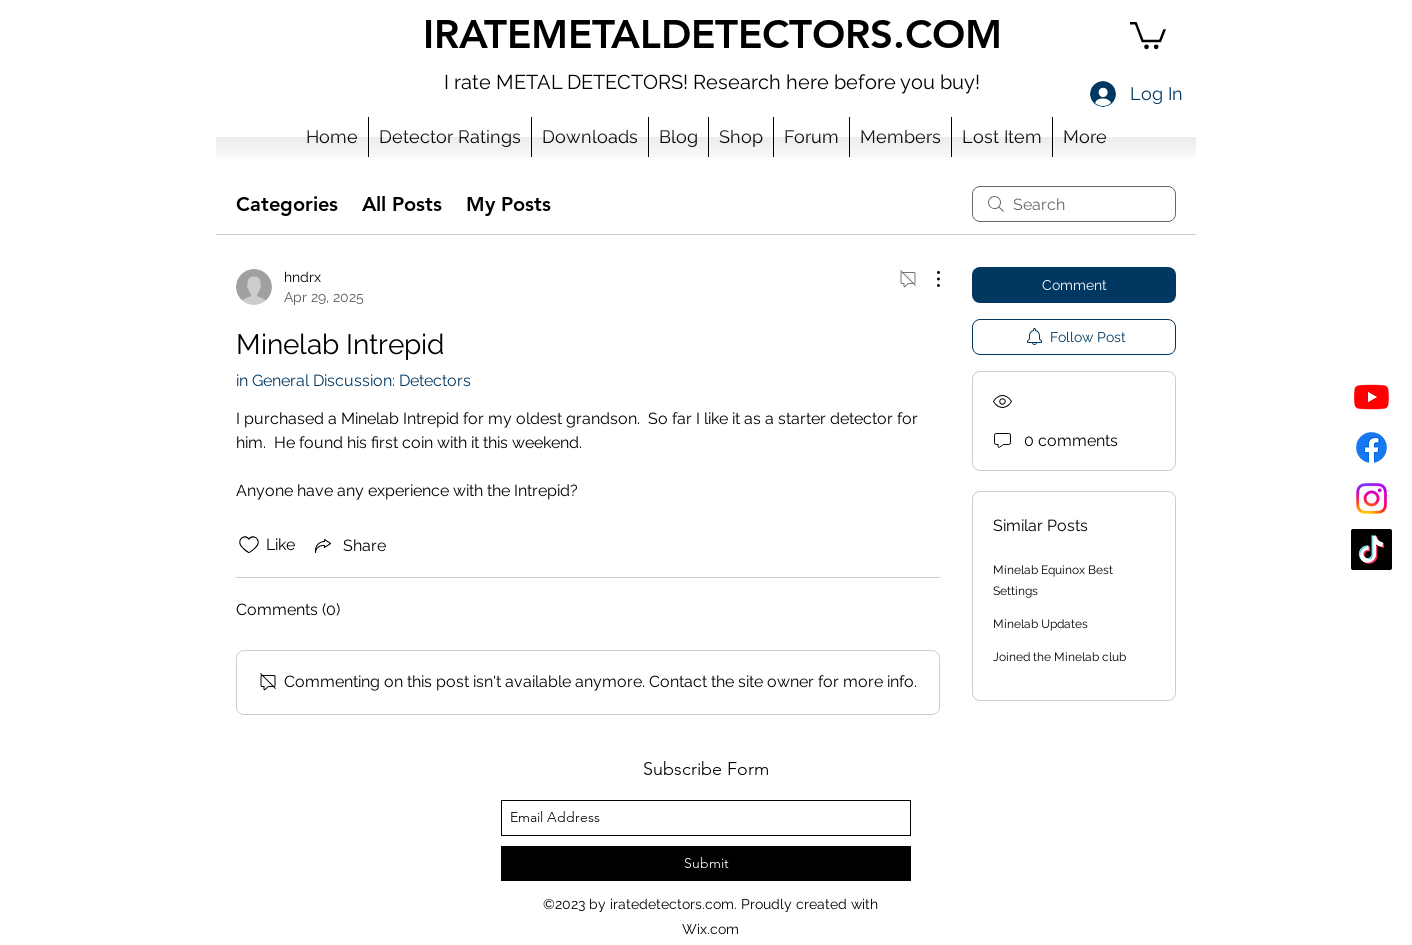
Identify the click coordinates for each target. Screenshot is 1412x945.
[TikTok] (1371, 549)
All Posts (402, 204)
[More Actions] (928, 279)
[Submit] (706, 863)
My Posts (508, 204)
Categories (287, 204)
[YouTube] (1371, 396)
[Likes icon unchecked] (249, 545)
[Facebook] (1371, 447)
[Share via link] (348, 545)
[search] (1074, 204)
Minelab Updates (1040, 624)
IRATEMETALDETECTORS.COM (712, 34)
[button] (1148, 34)
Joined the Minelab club (1059, 657)
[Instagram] (1371, 498)
